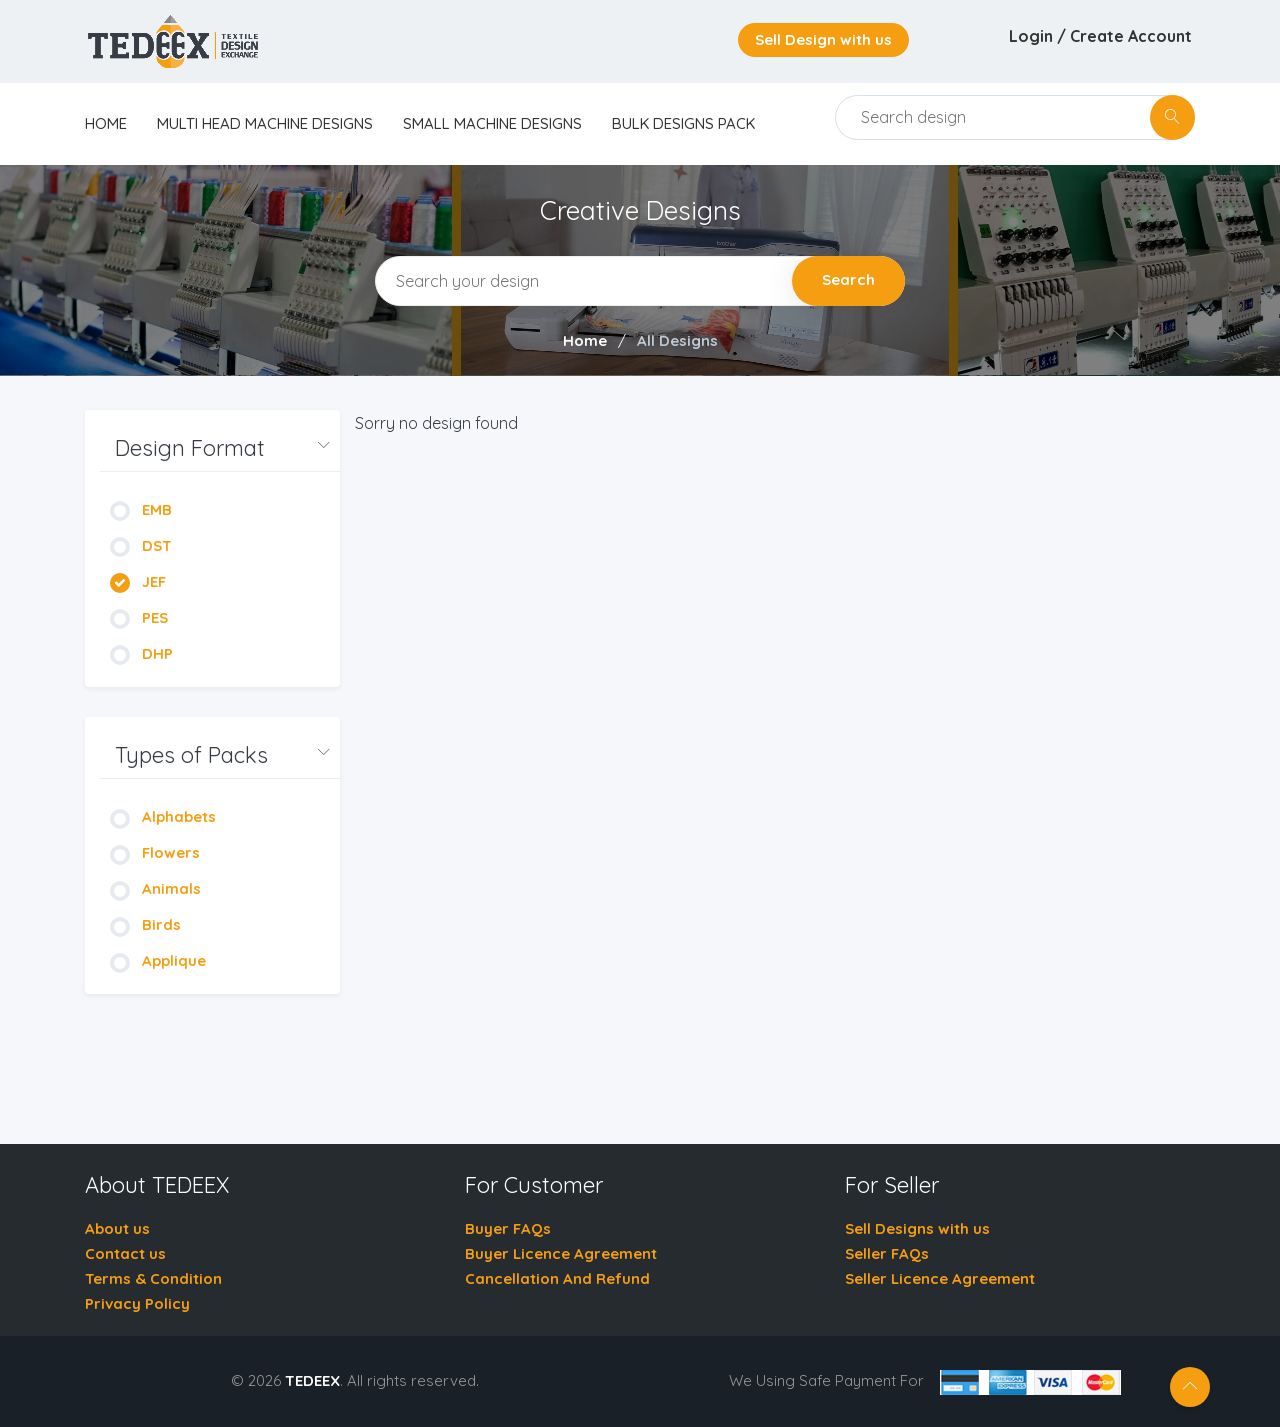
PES (139, 617)
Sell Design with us (823, 39)
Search (848, 279)
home (106, 123)
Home (585, 340)
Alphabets (163, 816)
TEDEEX (312, 1380)
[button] (220, 448)
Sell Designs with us (917, 1228)
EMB (141, 509)
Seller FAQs (887, 1253)
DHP (141, 653)
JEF (138, 581)
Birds (145, 924)
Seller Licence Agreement (940, 1278)
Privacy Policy (137, 1303)
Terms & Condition (153, 1278)
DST (141, 545)
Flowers (155, 852)
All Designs (677, 340)
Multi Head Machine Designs (265, 123)
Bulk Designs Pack (683, 123)
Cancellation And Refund (557, 1278)
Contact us (125, 1253)
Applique (158, 960)
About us (117, 1228)
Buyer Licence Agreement (561, 1253)
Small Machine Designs (492, 123)
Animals (155, 888)
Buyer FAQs (508, 1228)
